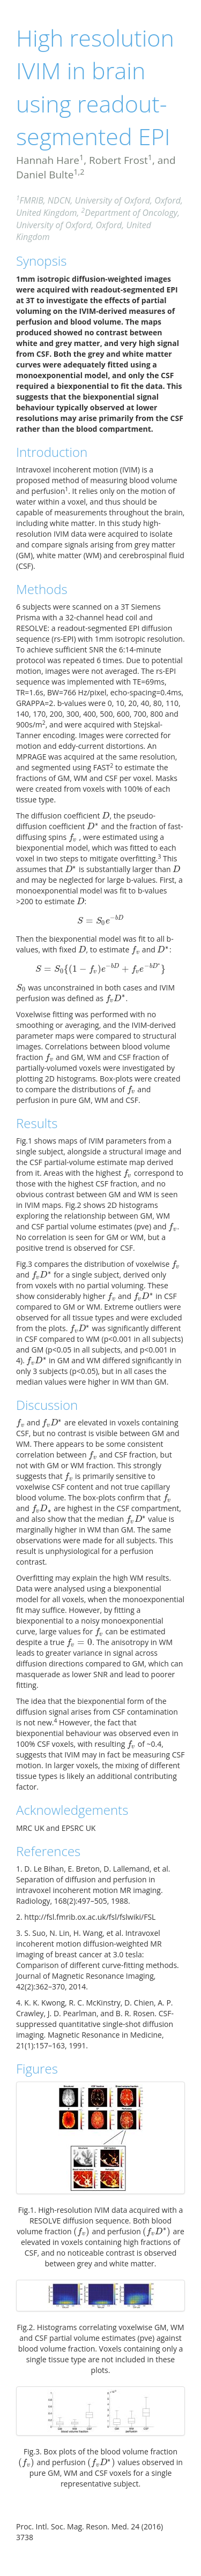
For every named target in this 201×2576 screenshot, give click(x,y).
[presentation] (106, 815)
